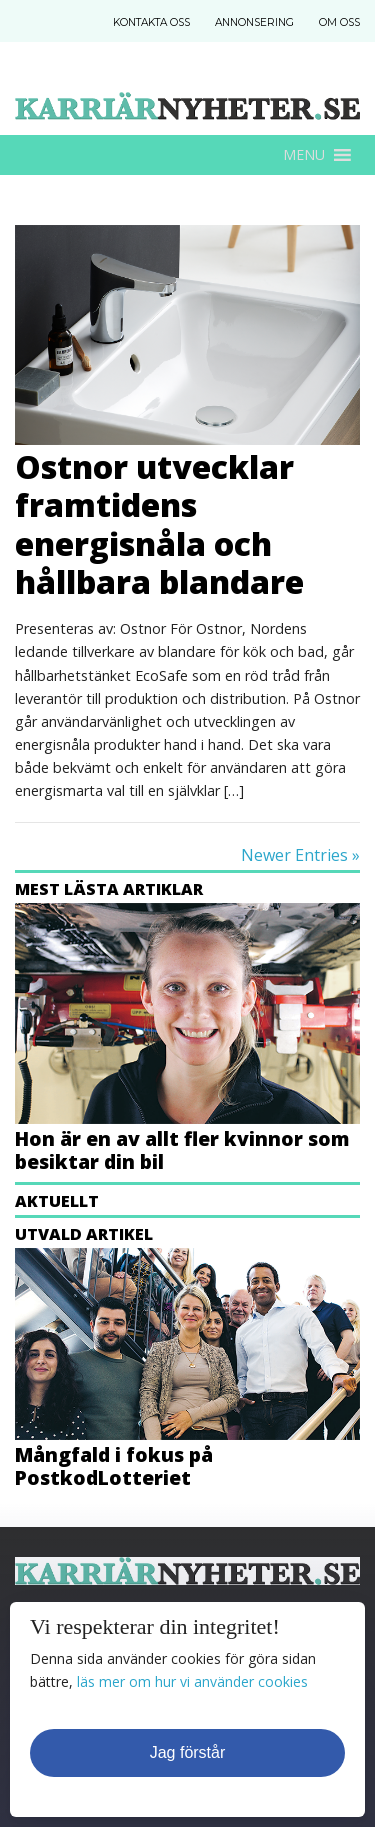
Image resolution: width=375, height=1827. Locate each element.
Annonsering (254, 22)
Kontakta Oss (151, 22)
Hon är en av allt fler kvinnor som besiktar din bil (182, 1150)
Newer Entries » (300, 855)
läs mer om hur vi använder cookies (192, 1681)
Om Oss (339, 22)
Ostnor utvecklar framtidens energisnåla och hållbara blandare (159, 524)
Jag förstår (188, 1752)
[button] (304, 155)
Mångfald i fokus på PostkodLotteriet (114, 1466)
